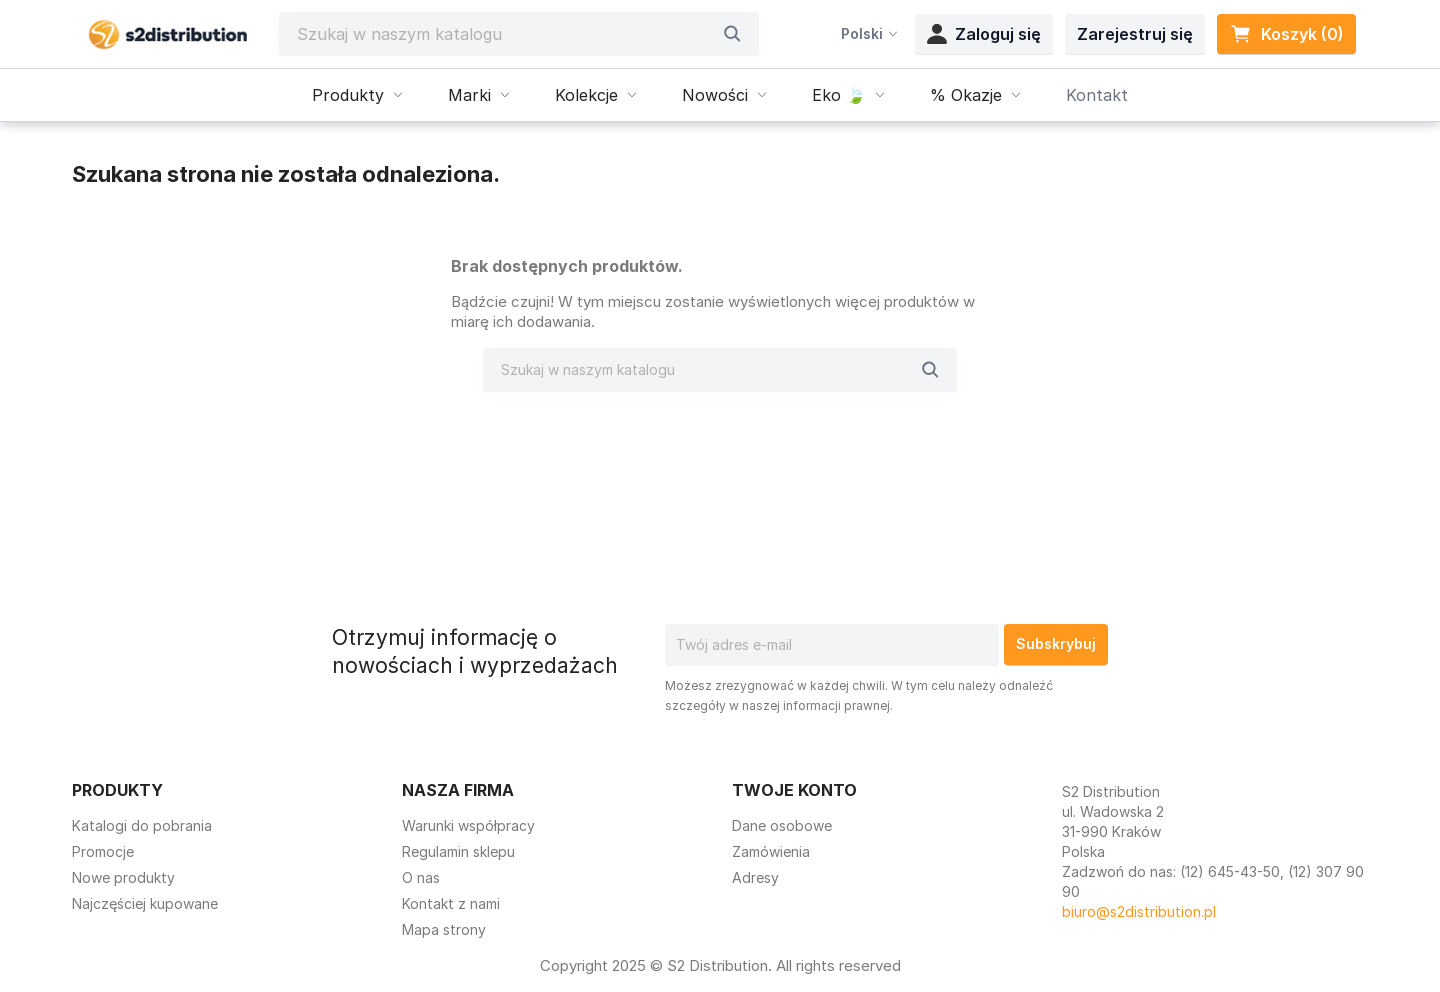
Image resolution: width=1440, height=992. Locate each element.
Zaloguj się (984, 34)
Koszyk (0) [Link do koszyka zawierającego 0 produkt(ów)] (1286, 34)
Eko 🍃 (851, 95)
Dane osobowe (782, 825)
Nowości (727, 95)
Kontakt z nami (451, 903)
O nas (421, 877)
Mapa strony (444, 929)
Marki (481, 95)
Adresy (755, 877)
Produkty (360, 95)
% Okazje (978, 95)
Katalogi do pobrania (142, 825)
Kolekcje (598, 95)
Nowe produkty (123, 877)
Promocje (103, 851)
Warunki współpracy (468, 825)
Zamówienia (771, 851)
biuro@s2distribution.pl (1139, 911)
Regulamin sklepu (458, 851)
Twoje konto (794, 790)
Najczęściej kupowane (145, 903)
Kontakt (1097, 95)
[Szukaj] (504, 34)
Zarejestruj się (1135, 34)
